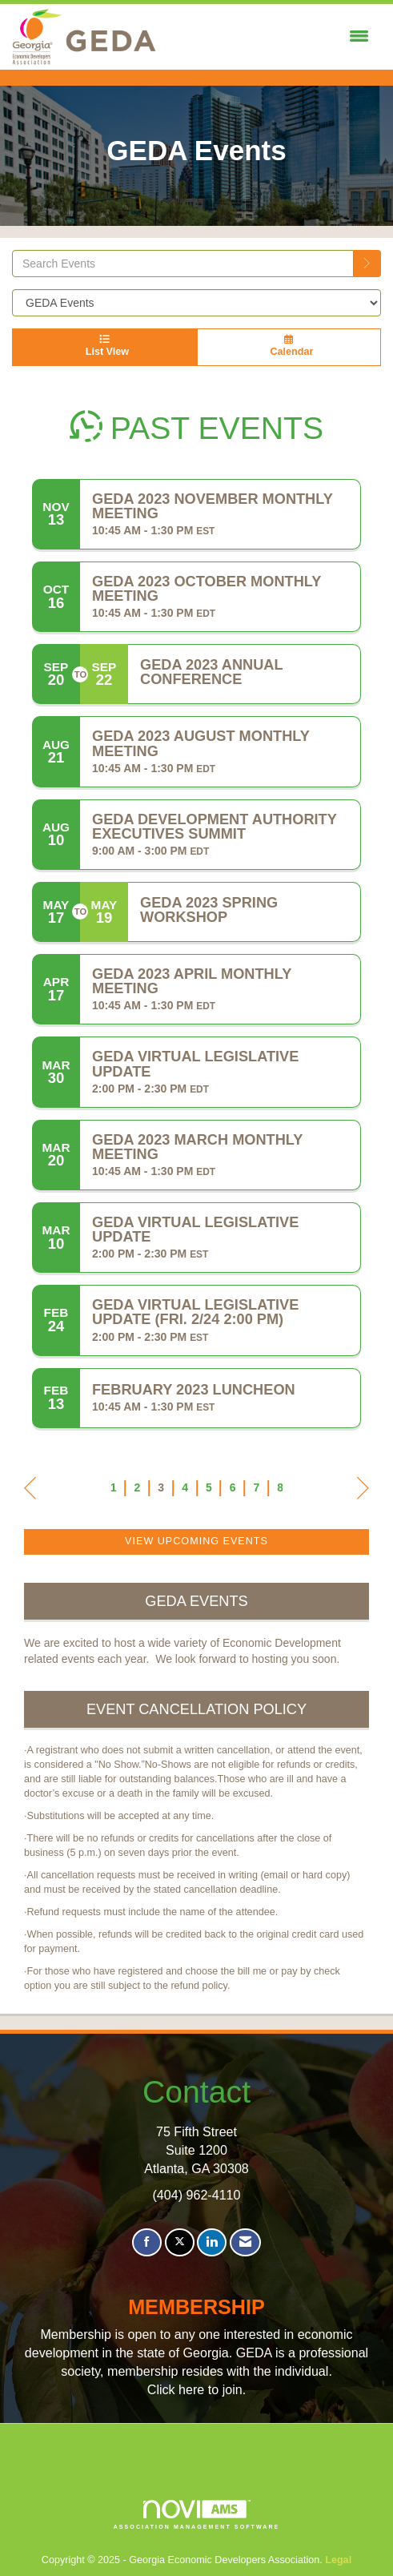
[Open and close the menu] (266, 37)
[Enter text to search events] (183, 263)
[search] (367, 263)
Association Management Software (197, 2515)
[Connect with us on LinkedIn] (212, 2242)
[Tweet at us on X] (179, 2242)
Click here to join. (196, 2389)
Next (363, 1490)
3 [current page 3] (161, 1487)
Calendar (289, 346)
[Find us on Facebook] (147, 2242)
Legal (338, 2560)
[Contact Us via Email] (245, 2242)
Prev (30, 1490)
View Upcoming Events (196, 1541)
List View (104, 346)
